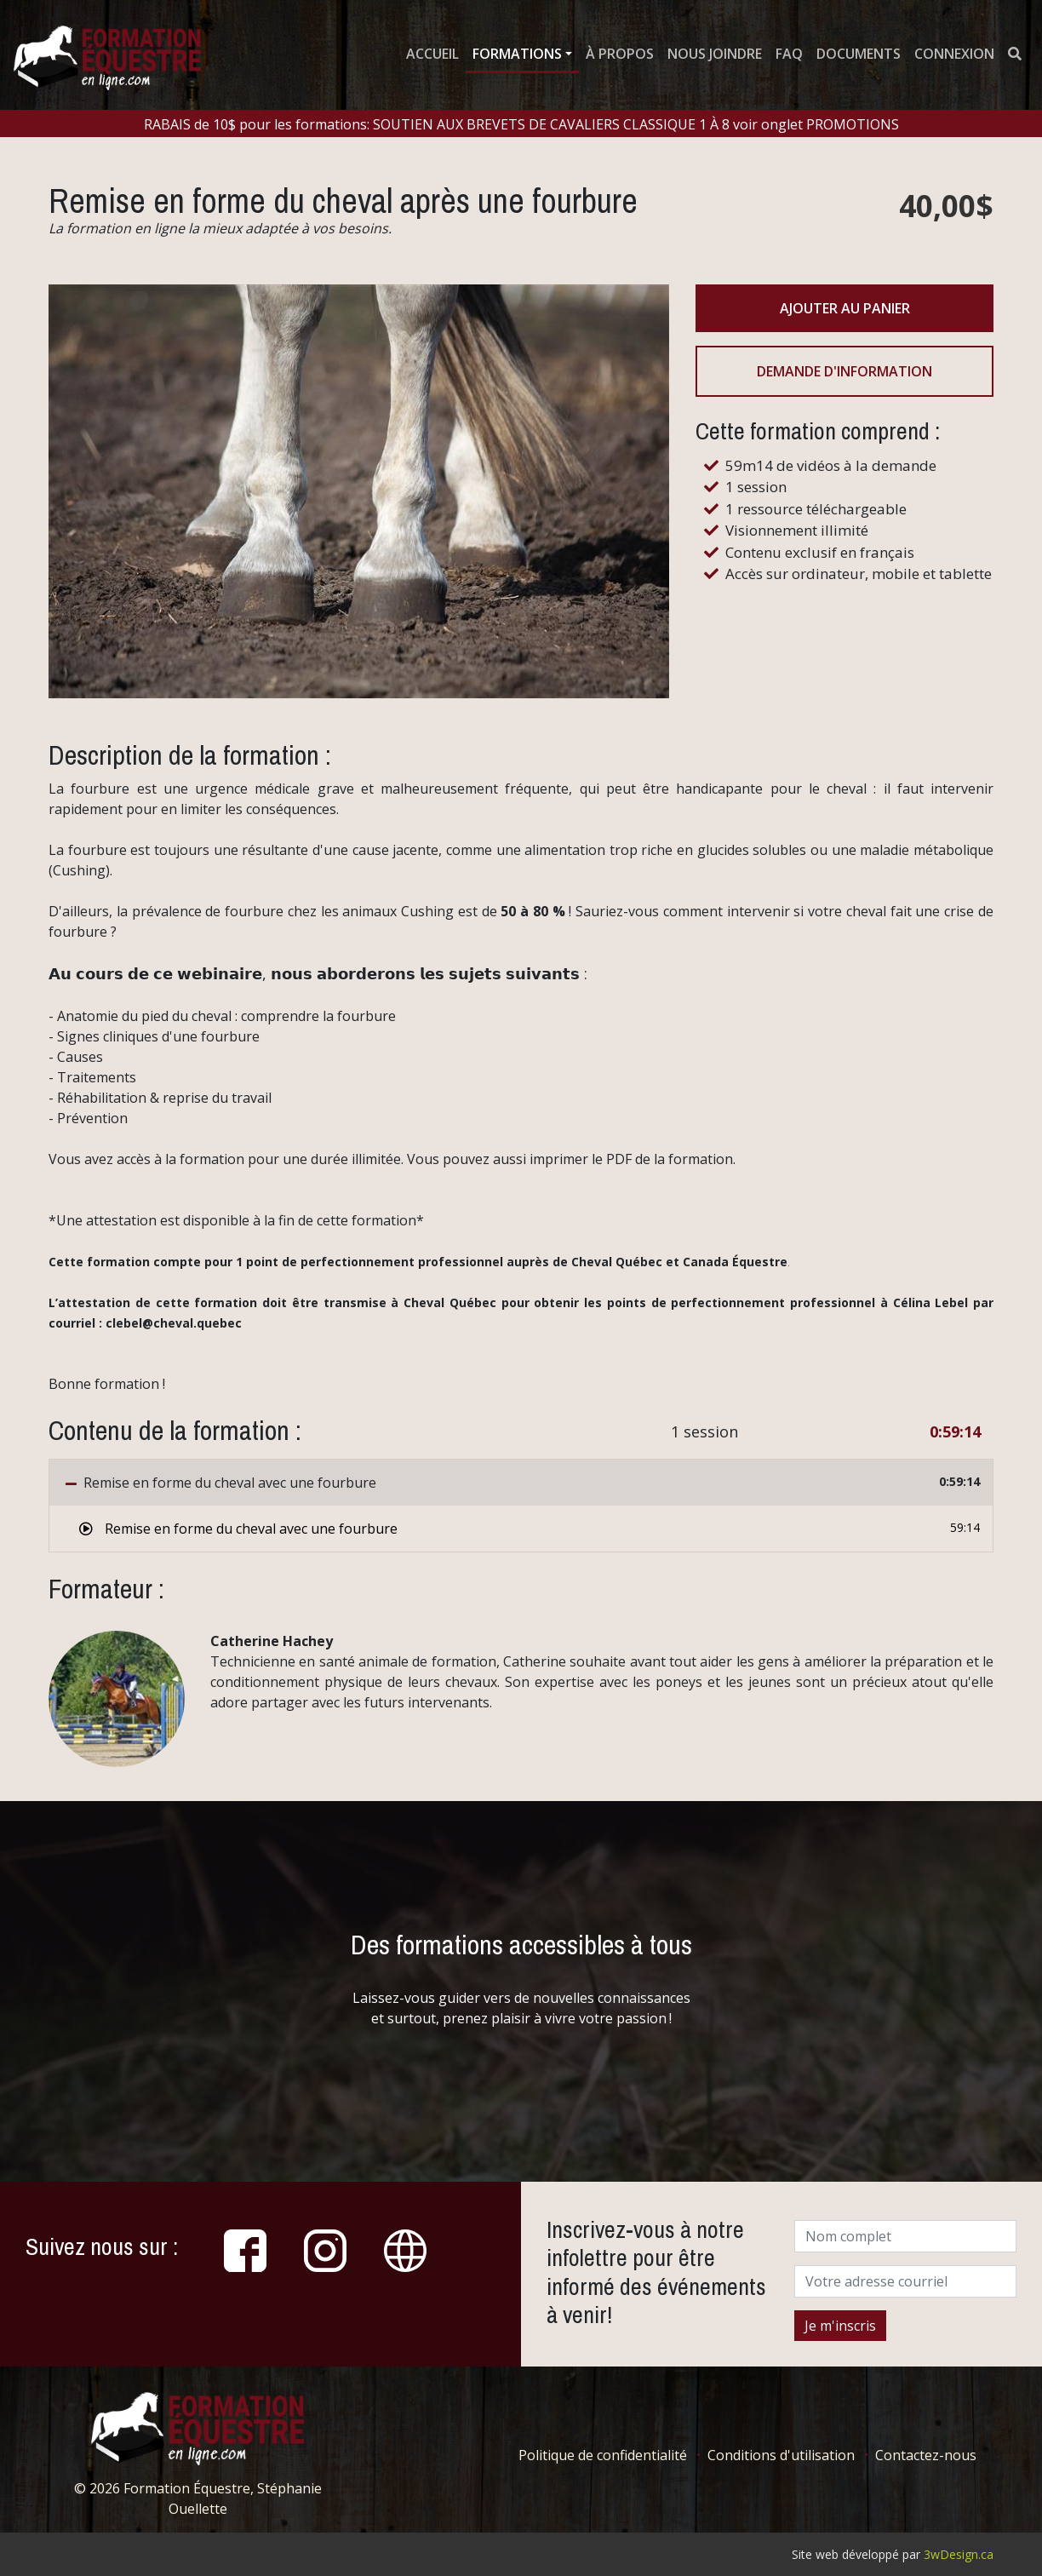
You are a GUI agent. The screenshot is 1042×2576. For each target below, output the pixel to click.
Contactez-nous (925, 2455)
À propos (620, 53)
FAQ (789, 53)
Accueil (432, 53)
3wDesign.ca (958, 2554)
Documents (858, 53)
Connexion (954, 53)
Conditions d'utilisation (781, 2455)
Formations (517, 53)
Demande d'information (844, 371)
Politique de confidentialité (602, 2455)
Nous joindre (714, 53)
